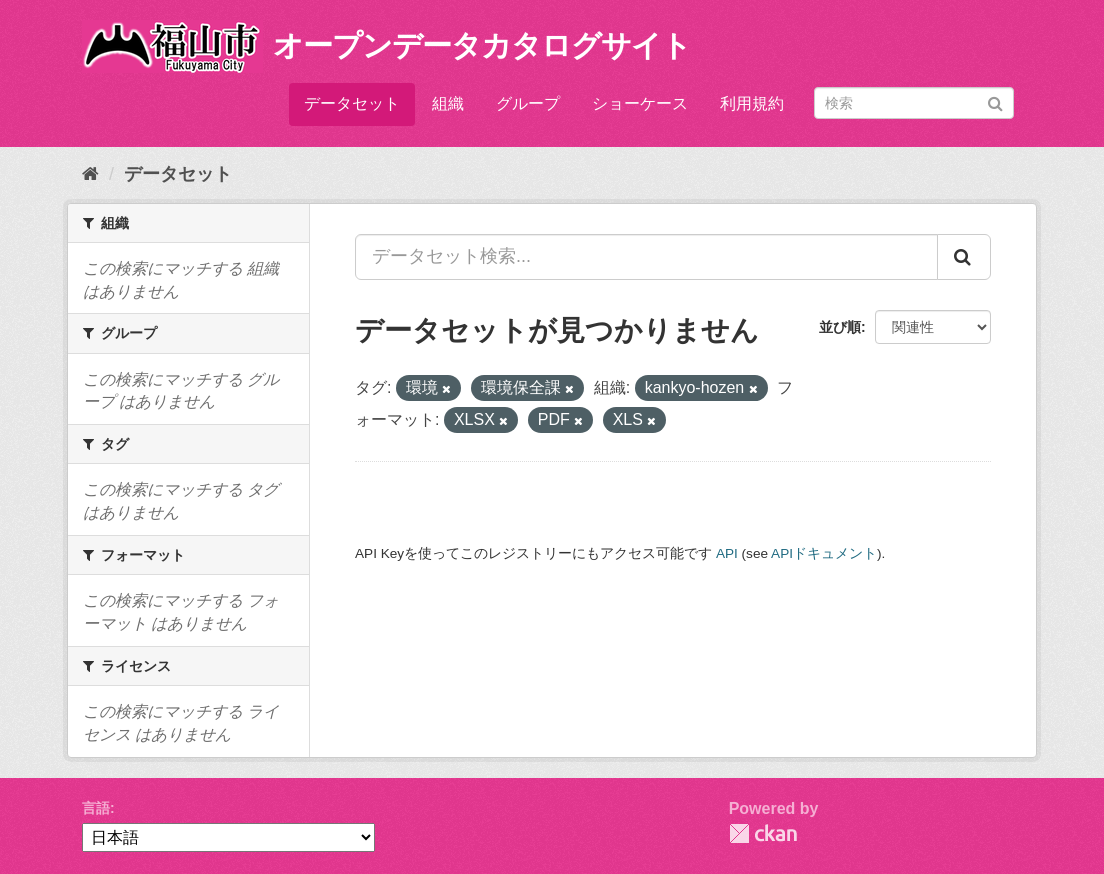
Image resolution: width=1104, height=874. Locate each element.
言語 (96, 808)
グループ (528, 103)
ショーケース (640, 103)
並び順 (840, 327)
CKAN (763, 833)
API (727, 553)
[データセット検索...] (646, 257)
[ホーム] (90, 174)
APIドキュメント (824, 553)
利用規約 (752, 103)
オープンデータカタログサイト (482, 45)
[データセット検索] (914, 103)
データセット (352, 103)
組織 (448, 103)
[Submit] (995, 101)
